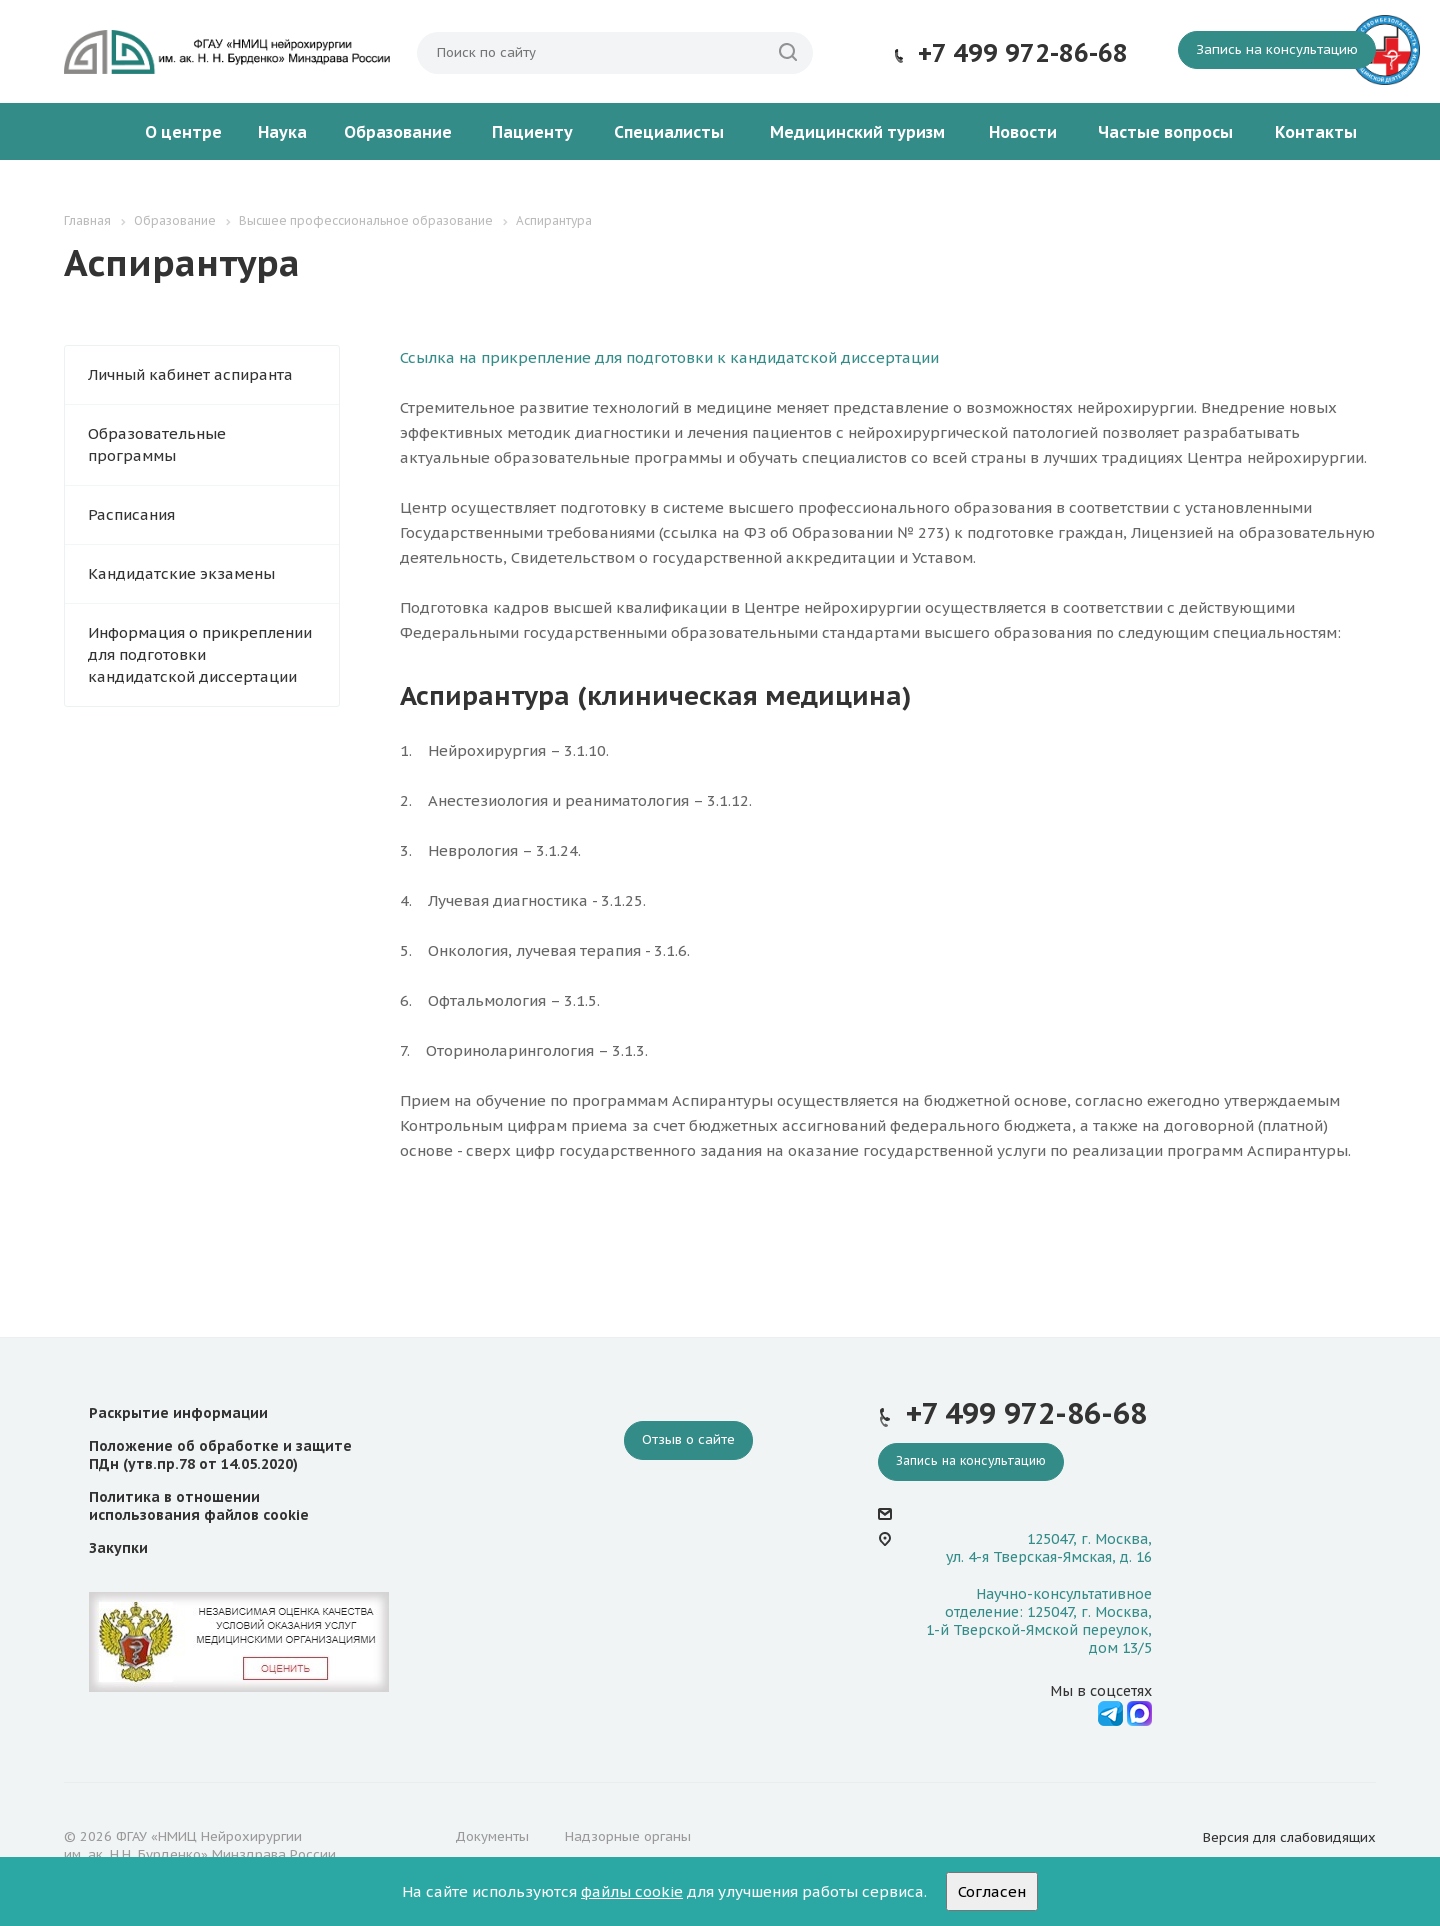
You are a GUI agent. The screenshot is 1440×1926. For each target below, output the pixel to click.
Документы (492, 1836)
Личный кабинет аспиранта (190, 374)
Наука (282, 132)
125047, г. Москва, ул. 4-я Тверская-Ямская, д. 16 (1049, 1548)
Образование (398, 132)
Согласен (992, 1891)
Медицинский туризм (857, 132)
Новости (1023, 132)
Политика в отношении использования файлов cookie (199, 1506)
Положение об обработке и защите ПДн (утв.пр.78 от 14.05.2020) (220, 1455)
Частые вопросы (1165, 132)
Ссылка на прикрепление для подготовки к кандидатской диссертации (669, 357)
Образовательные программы (157, 444)
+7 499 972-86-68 (1023, 53)
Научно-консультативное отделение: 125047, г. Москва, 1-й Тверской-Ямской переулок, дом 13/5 (1039, 1621)
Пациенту (532, 132)
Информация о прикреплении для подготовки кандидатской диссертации (200, 654)
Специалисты (669, 132)
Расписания (131, 514)
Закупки (118, 1548)
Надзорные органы (628, 1836)
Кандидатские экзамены (181, 573)
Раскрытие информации (178, 1413)
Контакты (1316, 132)
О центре (183, 132)
